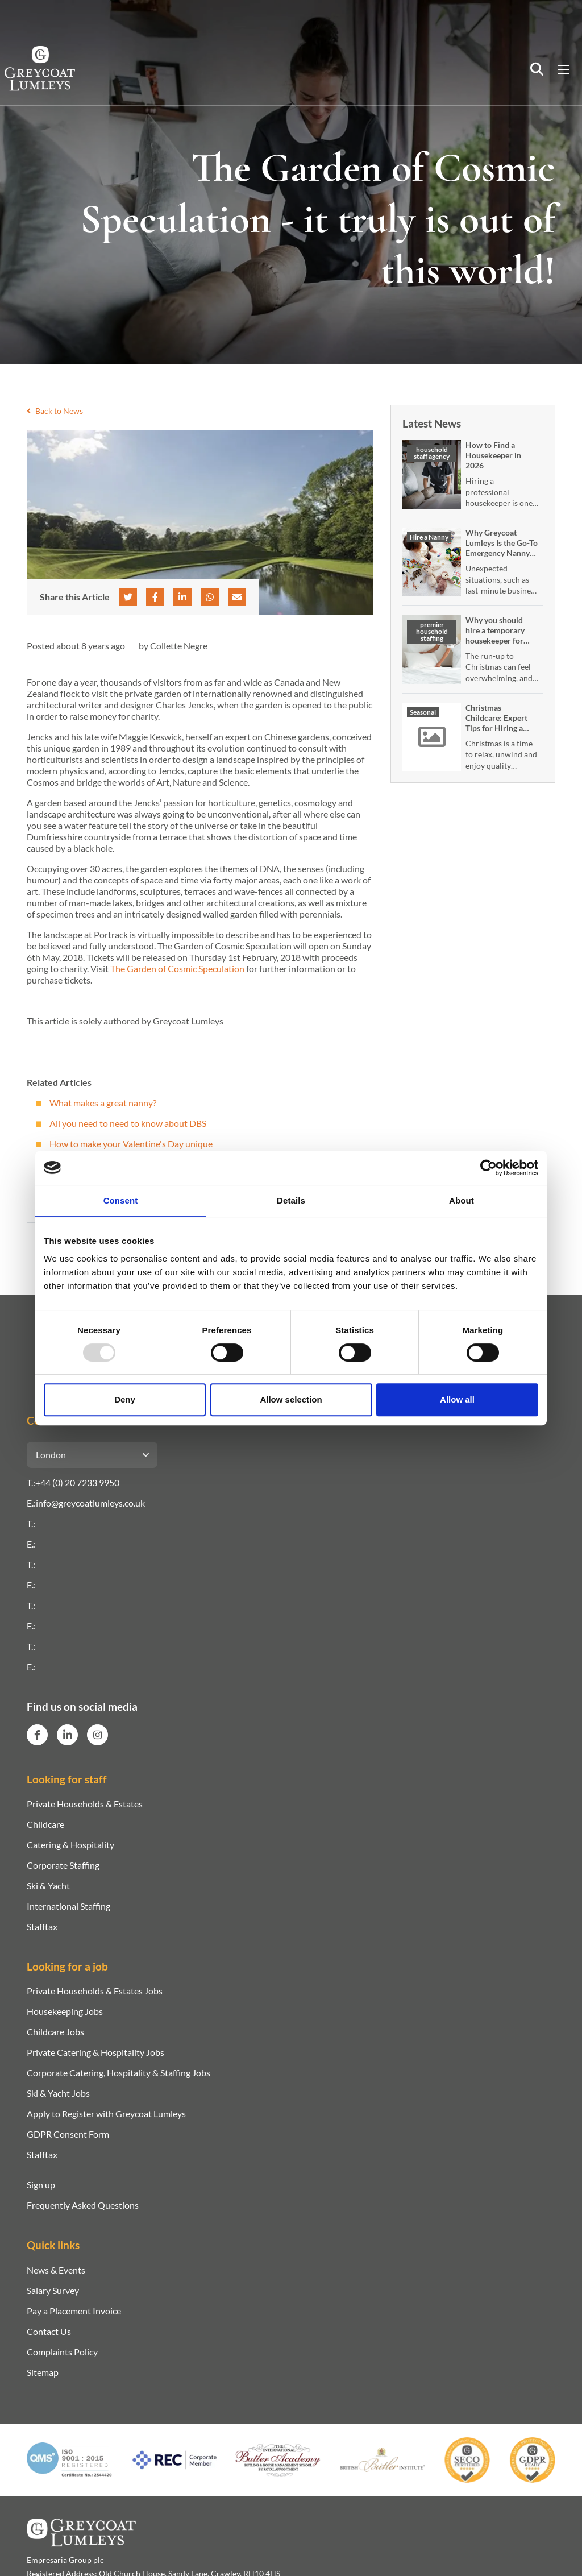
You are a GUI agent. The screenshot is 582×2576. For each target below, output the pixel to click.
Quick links (53, 2244)
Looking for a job (67, 1966)
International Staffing (68, 1906)
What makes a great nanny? (102, 1102)
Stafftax (42, 1926)
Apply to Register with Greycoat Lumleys (106, 2113)
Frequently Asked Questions (83, 2205)
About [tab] (461, 1200)
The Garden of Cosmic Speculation (177, 968)
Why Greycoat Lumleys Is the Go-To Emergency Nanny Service (501, 548)
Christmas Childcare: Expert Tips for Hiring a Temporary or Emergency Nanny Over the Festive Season (497, 738)
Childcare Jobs (55, 2031)
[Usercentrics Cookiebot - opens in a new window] (488, 1167)
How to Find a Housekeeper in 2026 (493, 455)
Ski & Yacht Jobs (58, 2093)
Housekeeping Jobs (65, 2011)
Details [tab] (291, 1200)
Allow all (457, 1399)
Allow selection (291, 1399)
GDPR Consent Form (68, 2134)
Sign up (41, 2184)
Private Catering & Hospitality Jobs (95, 2052)
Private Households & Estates (85, 1803)
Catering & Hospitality (70, 1844)
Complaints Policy (62, 2351)
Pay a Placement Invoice (74, 2310)
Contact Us (49, 2331)
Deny (124, 1399)
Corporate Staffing (63, 1865)
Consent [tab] (120, 1200)
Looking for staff (67, 1779)
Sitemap (43, 2372)
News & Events (56, 2269)
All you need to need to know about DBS (127, 1123)
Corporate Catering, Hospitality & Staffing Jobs (118, 2072)
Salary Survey (53, 2290)
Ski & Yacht (48, 1885)
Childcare (45, 1824)
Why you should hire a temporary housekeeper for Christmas (495, 635)
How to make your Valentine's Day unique (131, 1143)
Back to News (55, 411)
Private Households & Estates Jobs (95, 1990)
